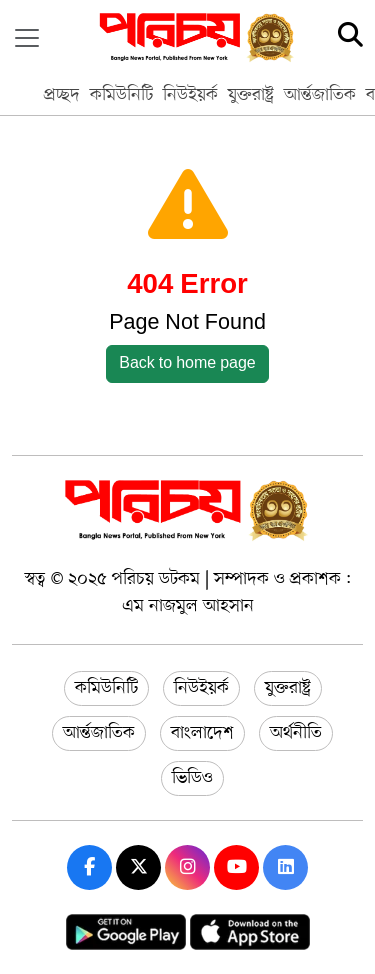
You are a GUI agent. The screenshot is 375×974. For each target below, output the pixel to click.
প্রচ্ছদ (62, 95)
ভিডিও (192, 778)
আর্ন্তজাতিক (320, 95)
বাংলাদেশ (202, 733)
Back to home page (187, 364)
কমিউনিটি (121, 95)
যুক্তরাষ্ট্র (251, 95)
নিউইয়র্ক (190, 95)
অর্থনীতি (296, 733)
